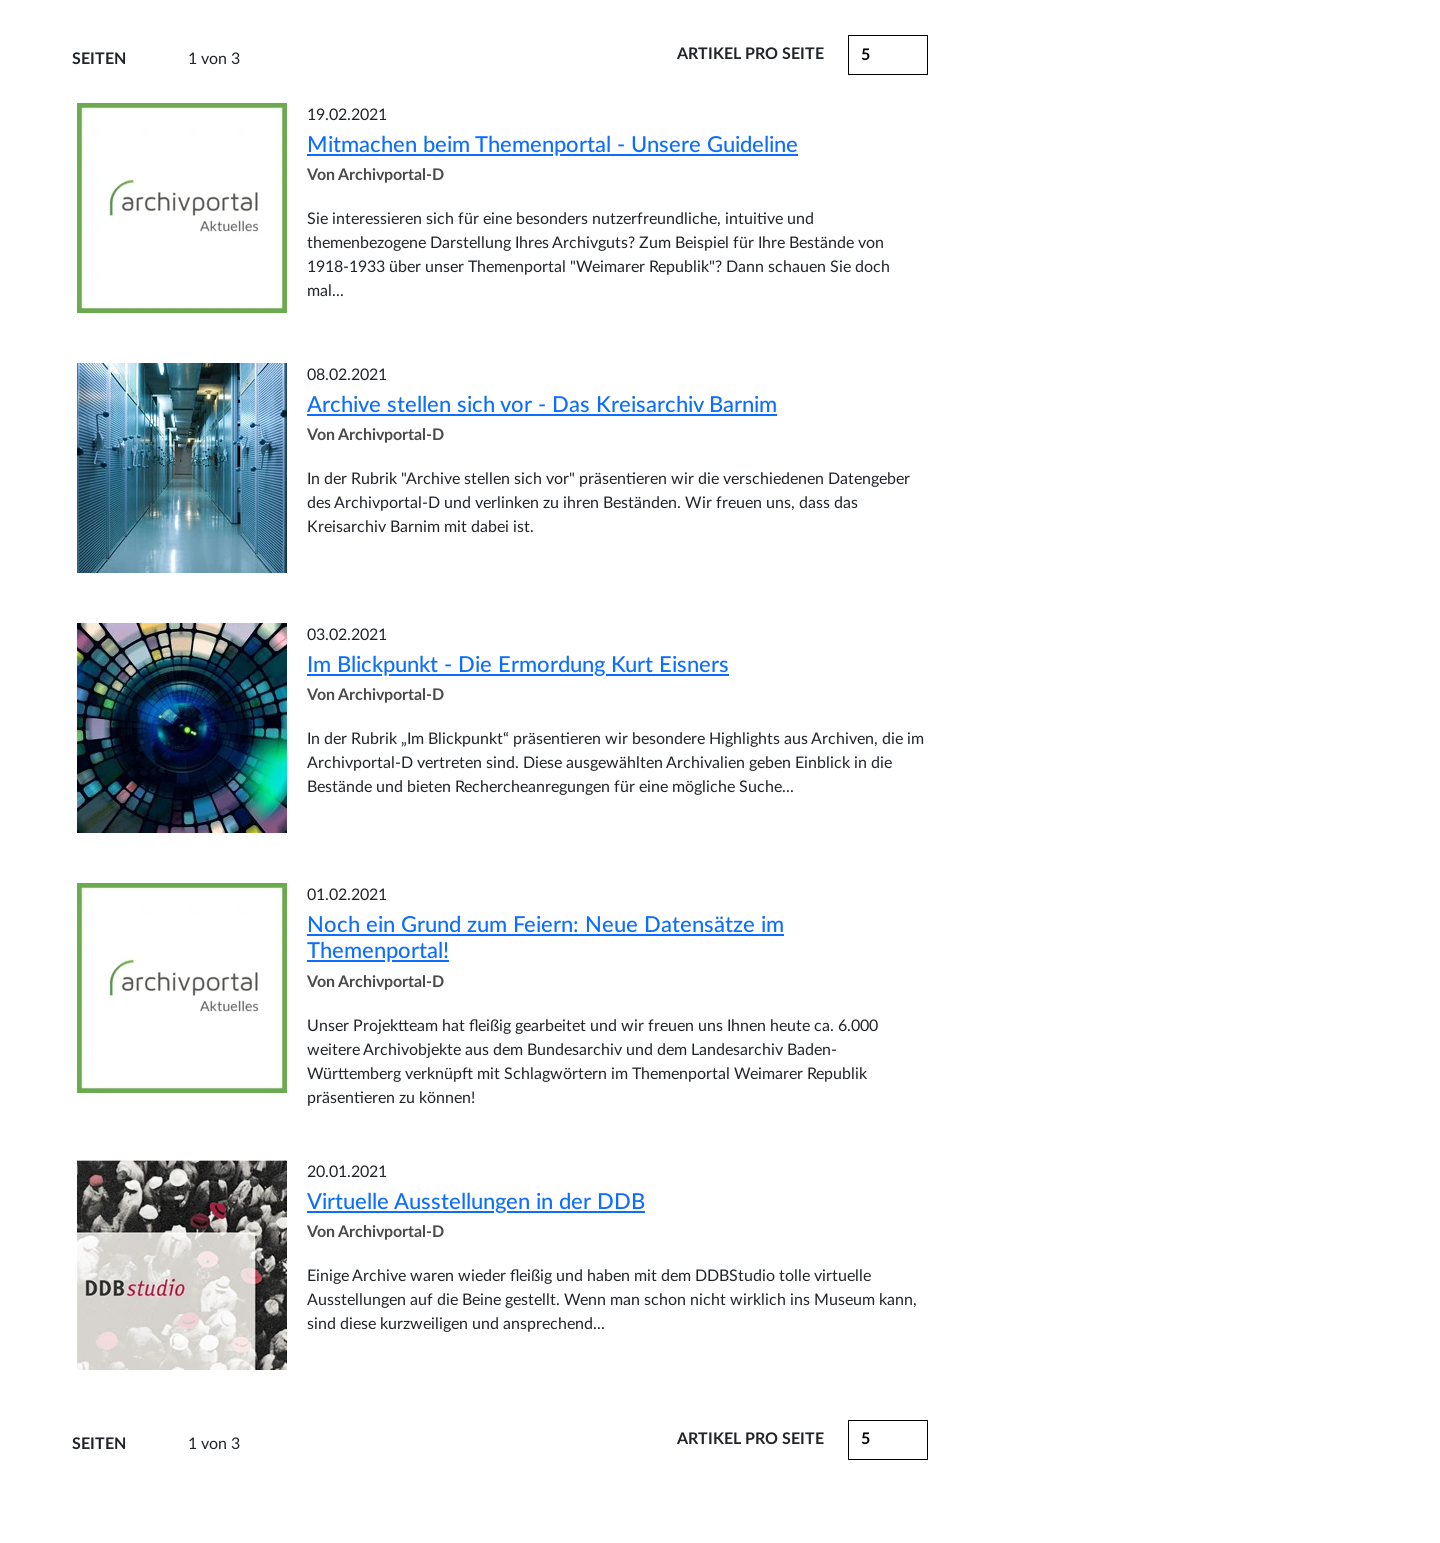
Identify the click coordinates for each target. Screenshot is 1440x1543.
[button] (888, 1440)
